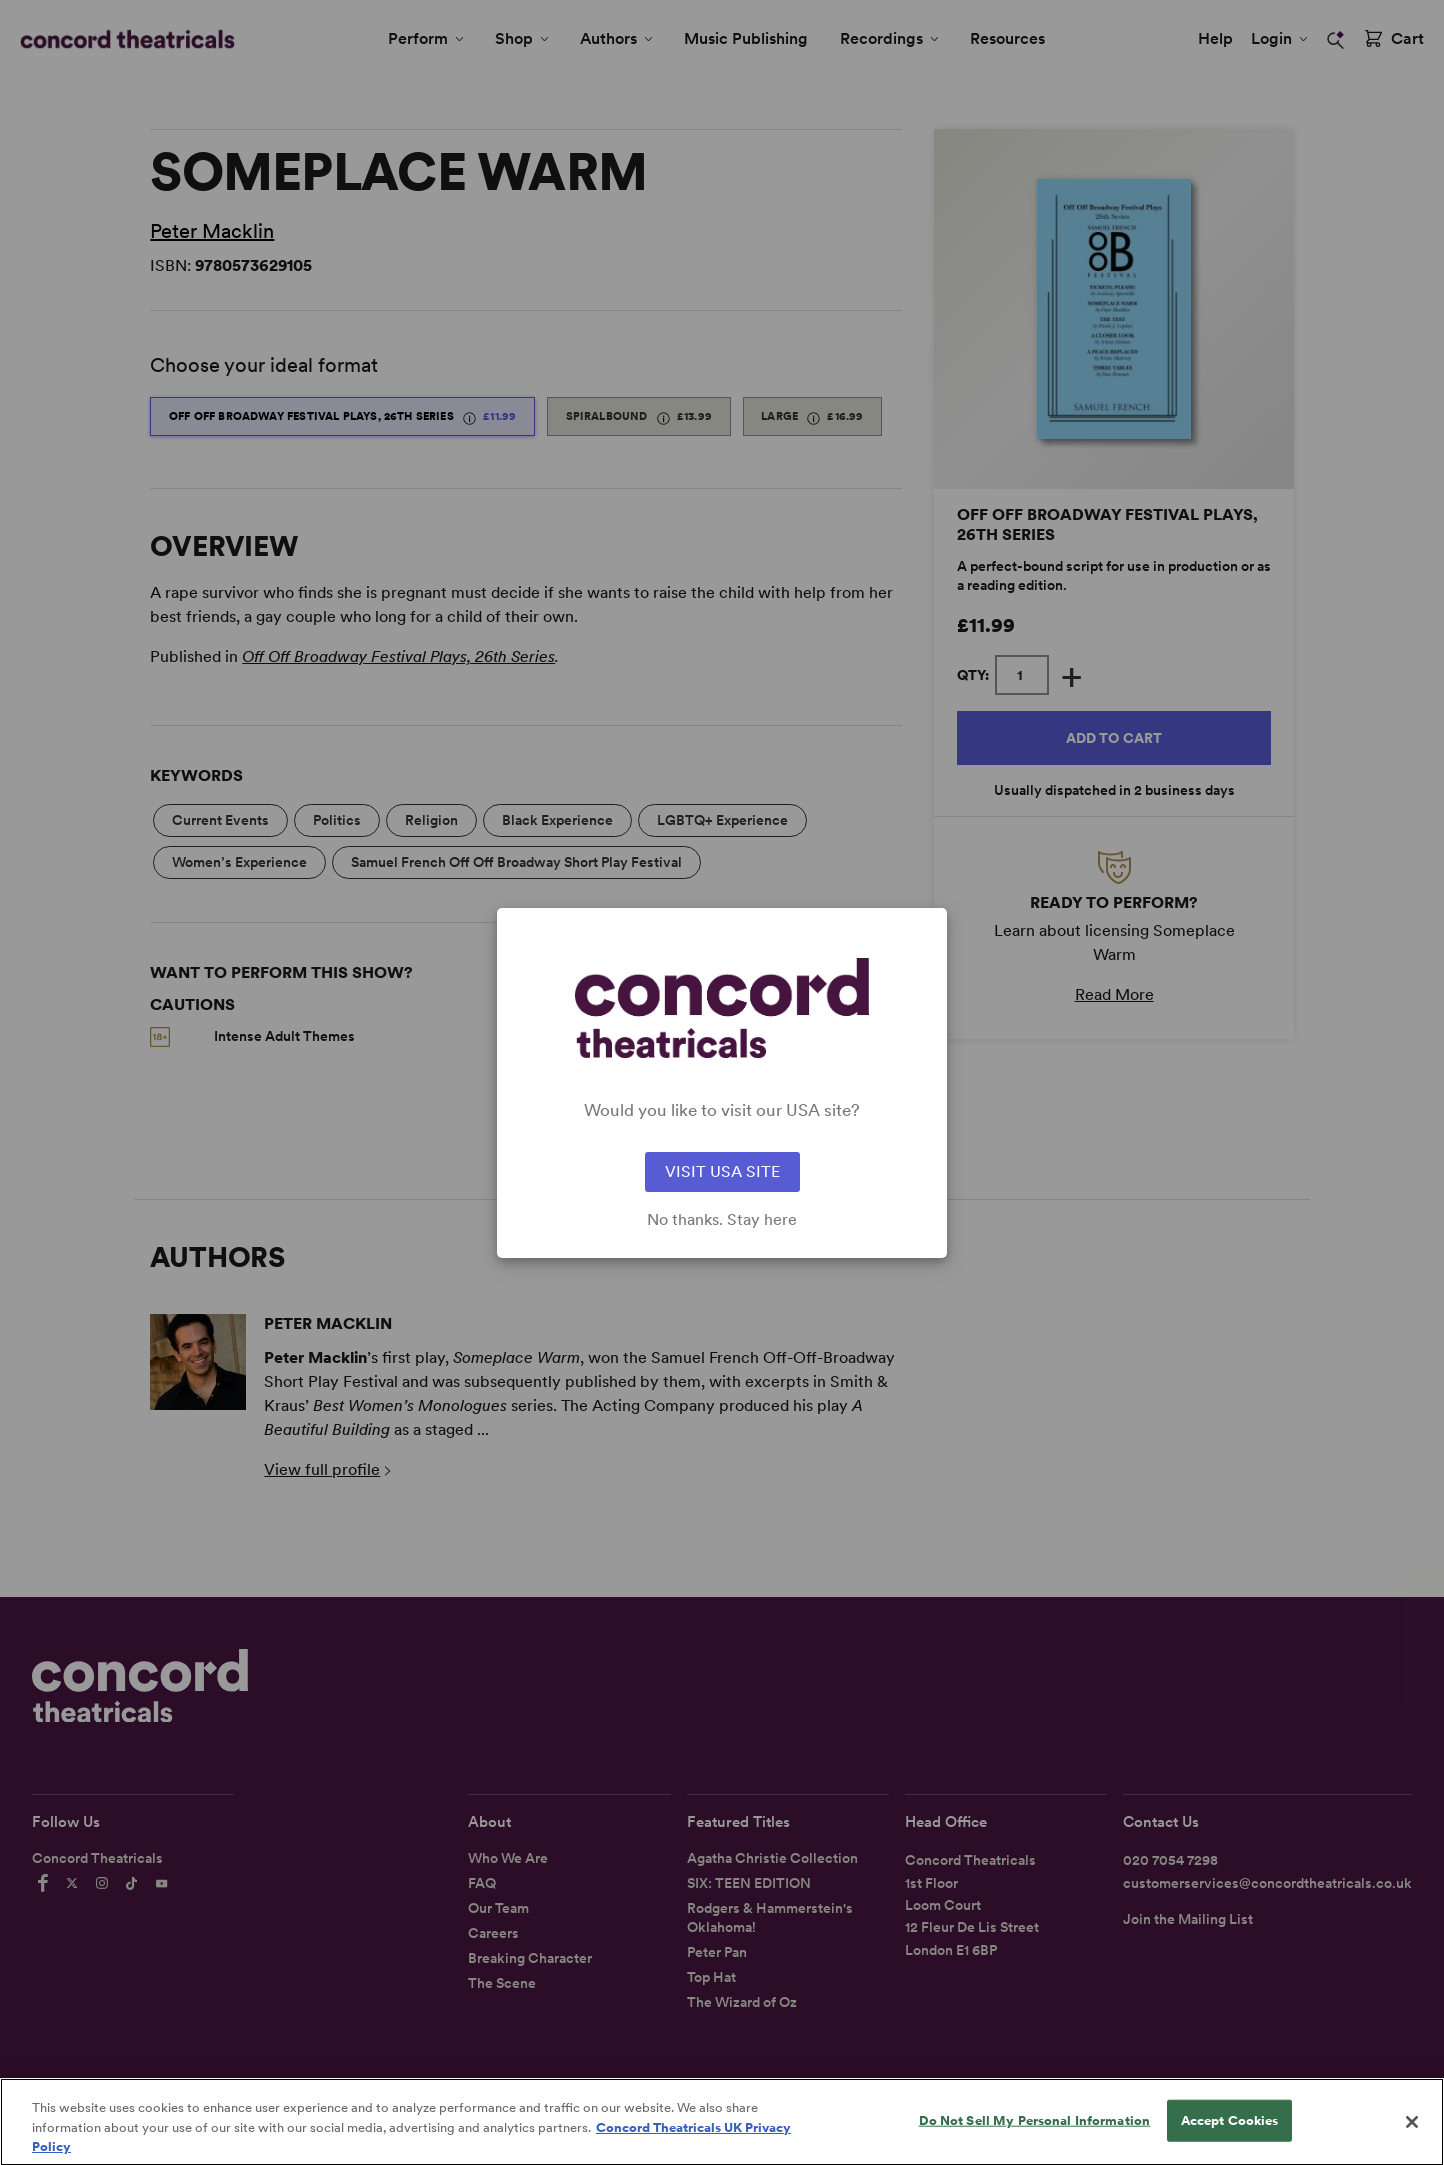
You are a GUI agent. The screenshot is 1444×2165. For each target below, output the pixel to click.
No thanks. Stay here (722, 1220)
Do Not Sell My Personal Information (1035, 2131)
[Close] (1412, 2134)
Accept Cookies (1230, 2131)
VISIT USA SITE (722, 1171)
